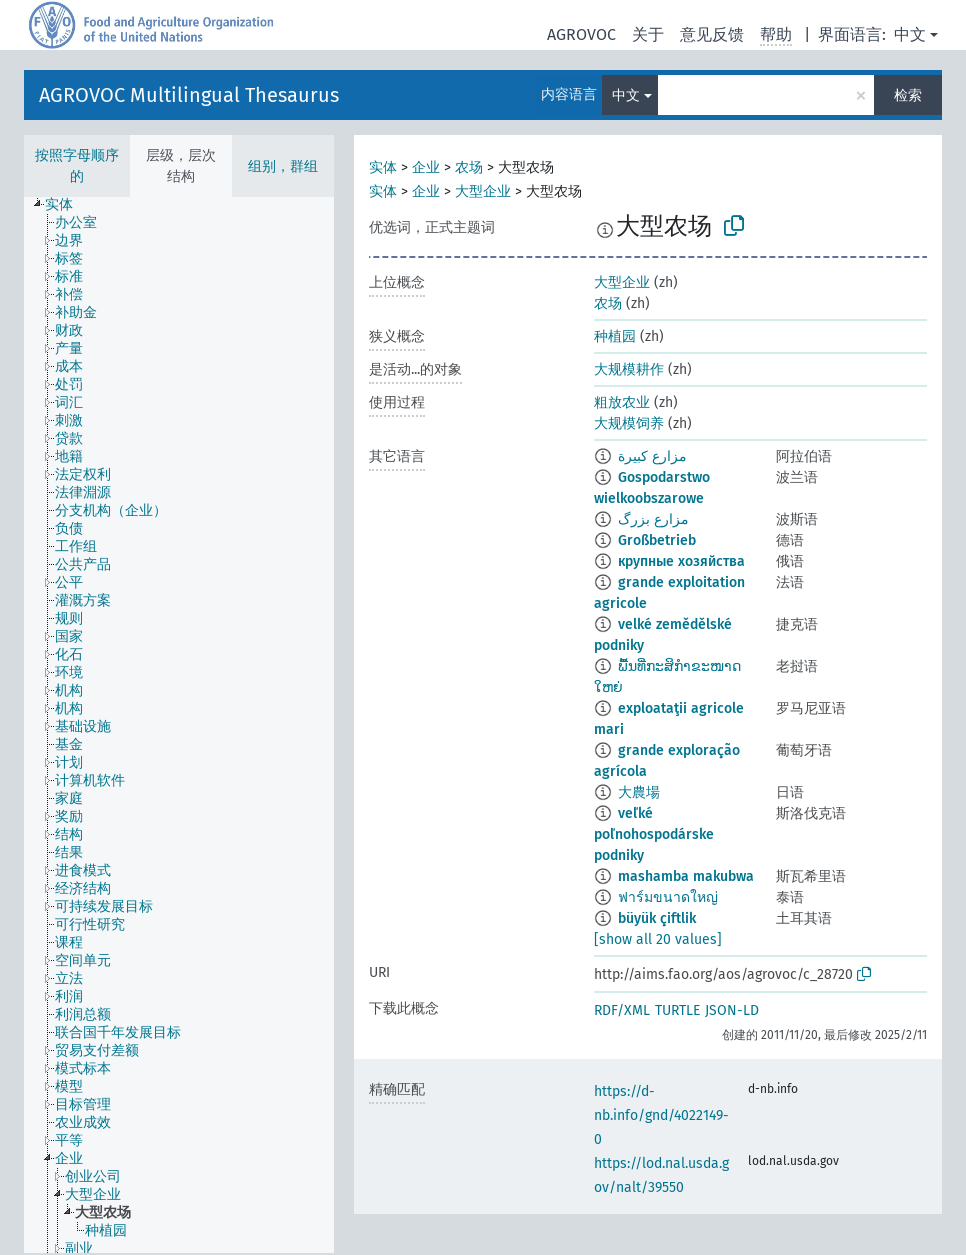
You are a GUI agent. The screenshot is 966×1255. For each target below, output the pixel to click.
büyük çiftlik (657, 918)
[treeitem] (67, 205)
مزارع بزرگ (653, 519)
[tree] (179, 725)
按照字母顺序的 (77, 166)
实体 (383, 167)
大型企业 (483, 191)
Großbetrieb (657, 540)
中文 (910, 34)
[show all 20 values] (658, 939)
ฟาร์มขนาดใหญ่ (668, 897)
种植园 (615, 336)
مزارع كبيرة (652, 456)
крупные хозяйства (681, 561)
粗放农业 (622, 402)
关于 (648, 34)
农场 (469, 167)
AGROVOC (581, 34)
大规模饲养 (629, 423)
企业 (426, 167)
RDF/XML (622, 1010)
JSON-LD (732, 1010)
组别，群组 (283, 166)
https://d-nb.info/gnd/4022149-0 (661, 1115)
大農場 (639, 792)
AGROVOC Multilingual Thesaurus (189, 95)
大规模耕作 (629, 369)
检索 (908, 95)
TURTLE (677, 1010)
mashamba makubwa (686, 876)
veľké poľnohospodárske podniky (654, 834)
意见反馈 (712, 34)
